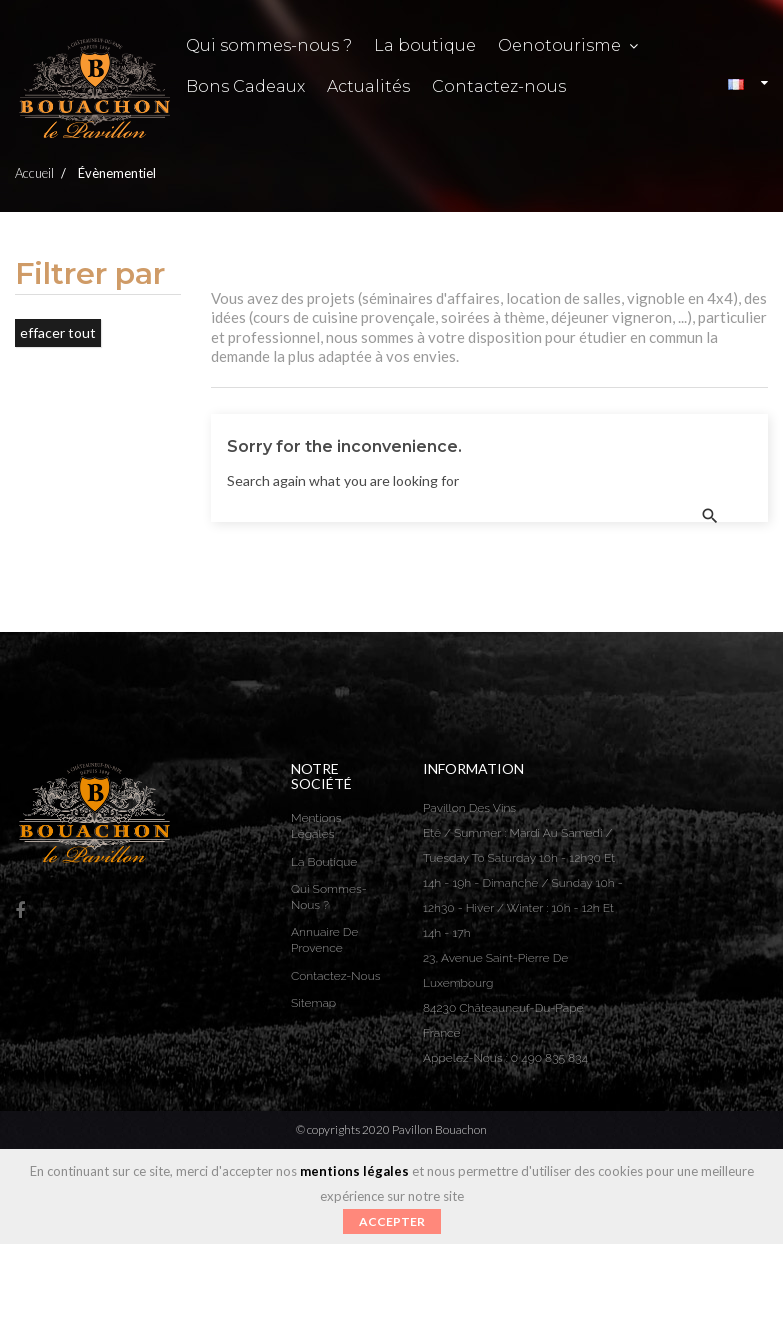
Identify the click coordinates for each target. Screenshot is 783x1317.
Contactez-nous (335, 976)
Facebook (20, 911)
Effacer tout (58, 332)
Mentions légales (316, 826)
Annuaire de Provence (324, 940)
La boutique (324, 862)
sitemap (313, 1003)
